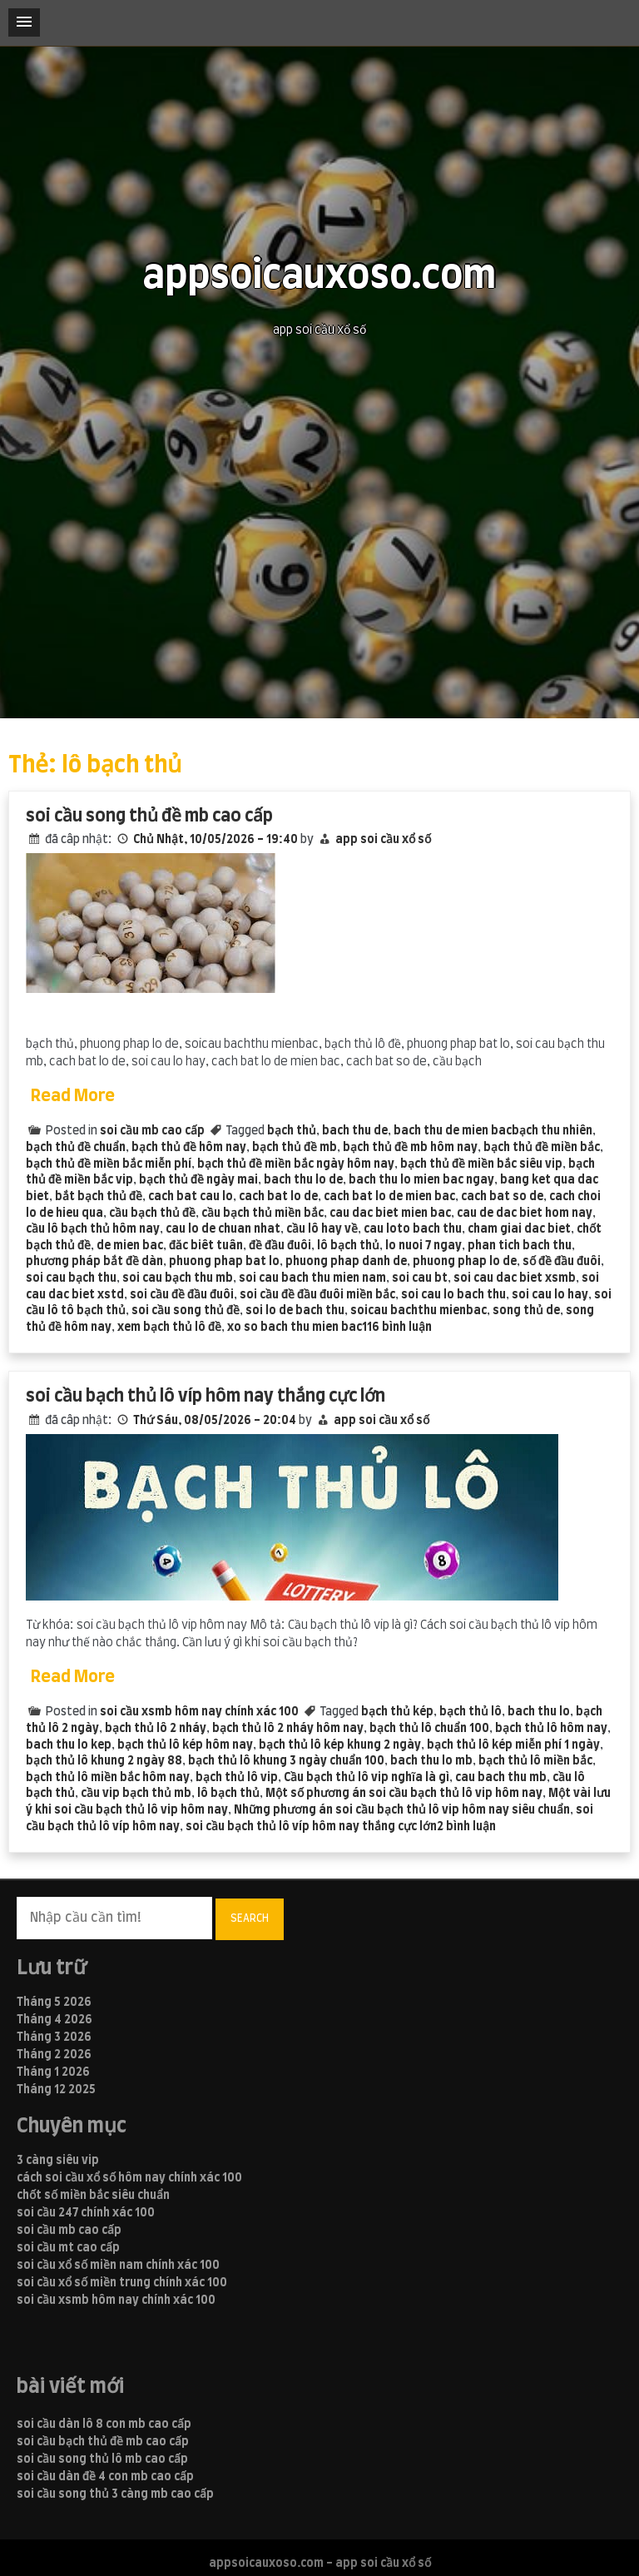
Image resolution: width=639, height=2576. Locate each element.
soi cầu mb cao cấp (152, 1131)
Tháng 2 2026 (54, 2055)
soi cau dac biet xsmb (514, 1278)
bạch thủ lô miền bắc (535, 1761)
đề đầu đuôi (280, 1246)
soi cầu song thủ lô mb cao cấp (102, 2459)
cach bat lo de (278, 1197)
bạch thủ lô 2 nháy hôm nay (288, 1729)
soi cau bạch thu (71, 1278)
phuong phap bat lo (224, 1262)
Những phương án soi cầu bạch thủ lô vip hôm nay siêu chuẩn (402, 1810)
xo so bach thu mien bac (294, 1327)
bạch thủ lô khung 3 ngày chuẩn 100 (286, 1761)
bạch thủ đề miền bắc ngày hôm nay (295, 1164)
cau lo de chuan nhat (223, 1229)
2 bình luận (466, 1827)
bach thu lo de (303, 1180)
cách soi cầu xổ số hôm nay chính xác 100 (129, 2178)
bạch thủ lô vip (237, 1778)
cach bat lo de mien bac (389, 1197)
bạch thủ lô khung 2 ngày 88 (104, 1761)
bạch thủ (291, 1131)
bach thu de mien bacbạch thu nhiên (493, 1131)
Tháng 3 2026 (54, 2037)
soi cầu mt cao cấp (68, 2248)
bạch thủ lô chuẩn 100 (429, 1729)
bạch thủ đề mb (294, 1148)
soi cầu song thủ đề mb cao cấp (149, 816)
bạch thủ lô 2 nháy (155, 1729)
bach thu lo (539, 1712)
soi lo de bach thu (294, 1311)
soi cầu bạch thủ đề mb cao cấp (103, 2442)
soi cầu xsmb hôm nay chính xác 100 (199, 1712)
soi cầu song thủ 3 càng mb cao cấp (115, 2494)
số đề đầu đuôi (562, 1262)
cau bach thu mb (501, 1778)
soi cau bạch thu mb (177, 1278)
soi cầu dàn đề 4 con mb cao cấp (105, 2477)
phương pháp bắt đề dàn (94, 1262)
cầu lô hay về (322, 1229)
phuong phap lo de (465, 1262)
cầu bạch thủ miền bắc (262, 1213)
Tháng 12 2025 (56, 2090)
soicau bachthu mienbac (418, 1311)
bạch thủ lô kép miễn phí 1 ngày (513, 1745)
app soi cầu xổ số (383, 840)
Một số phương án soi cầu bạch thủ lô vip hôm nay (403, 1793)
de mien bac (130, 1246)
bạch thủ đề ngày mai (198, 1180)
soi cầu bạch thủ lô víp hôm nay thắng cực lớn (205, 1396)
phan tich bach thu (520, 1246)
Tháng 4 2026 (54, 2020)
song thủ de (526, 1311)
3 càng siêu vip (58, 2161)
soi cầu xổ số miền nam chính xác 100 (118, 2265)
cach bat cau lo (190, 1197)
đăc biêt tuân (206, 1246)
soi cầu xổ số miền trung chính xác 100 (122, 2283)
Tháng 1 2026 (53, 2072)
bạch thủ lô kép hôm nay (185, 1745)
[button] (24, 22)
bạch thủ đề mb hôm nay (410, 1148)
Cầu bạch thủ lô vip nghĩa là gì (366, 1778)
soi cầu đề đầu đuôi (182, 1295)
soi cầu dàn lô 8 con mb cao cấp (104, 2424)
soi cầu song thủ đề (185, 1311)
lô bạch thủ (348, 1246)
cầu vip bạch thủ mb (136, 1793)
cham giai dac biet (519, 1229)
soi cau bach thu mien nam (312, 1278)
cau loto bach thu (413, 1229)
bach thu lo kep (68, 1745)
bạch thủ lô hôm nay (551, 1729)
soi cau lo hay (550, 1295)
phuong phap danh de (346, 1262)
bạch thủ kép (397, 1712)
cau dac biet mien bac (390, 1213)
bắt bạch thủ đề (98, 1197)
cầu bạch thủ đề (152, 1213)
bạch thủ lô (470, 1712)
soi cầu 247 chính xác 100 (86, 2213)
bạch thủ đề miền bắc (541, 1148)
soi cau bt (420, 1278)
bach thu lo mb (431, 1761)
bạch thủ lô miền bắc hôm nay (108, 1778)
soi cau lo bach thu (453, 1295)
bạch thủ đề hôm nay (188, 1148)
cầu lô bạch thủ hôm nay (93, 1229)
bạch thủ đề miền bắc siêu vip (481, 1164)
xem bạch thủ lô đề (169, 1327)
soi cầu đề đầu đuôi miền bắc (317, 1295)
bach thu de (355, 1131)
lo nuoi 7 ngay (423, 1246)
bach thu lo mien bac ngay (421, 1180)
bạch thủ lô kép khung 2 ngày (340, 1745)
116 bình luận (397, 1327)
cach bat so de (502, 1197)
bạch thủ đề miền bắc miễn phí (108, 1164)
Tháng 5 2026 (54, 2002)
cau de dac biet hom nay (524, 1213)
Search (249, 1918)
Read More (73, 1096)
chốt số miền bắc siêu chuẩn (93, 2195)
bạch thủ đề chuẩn (76, 1148)
